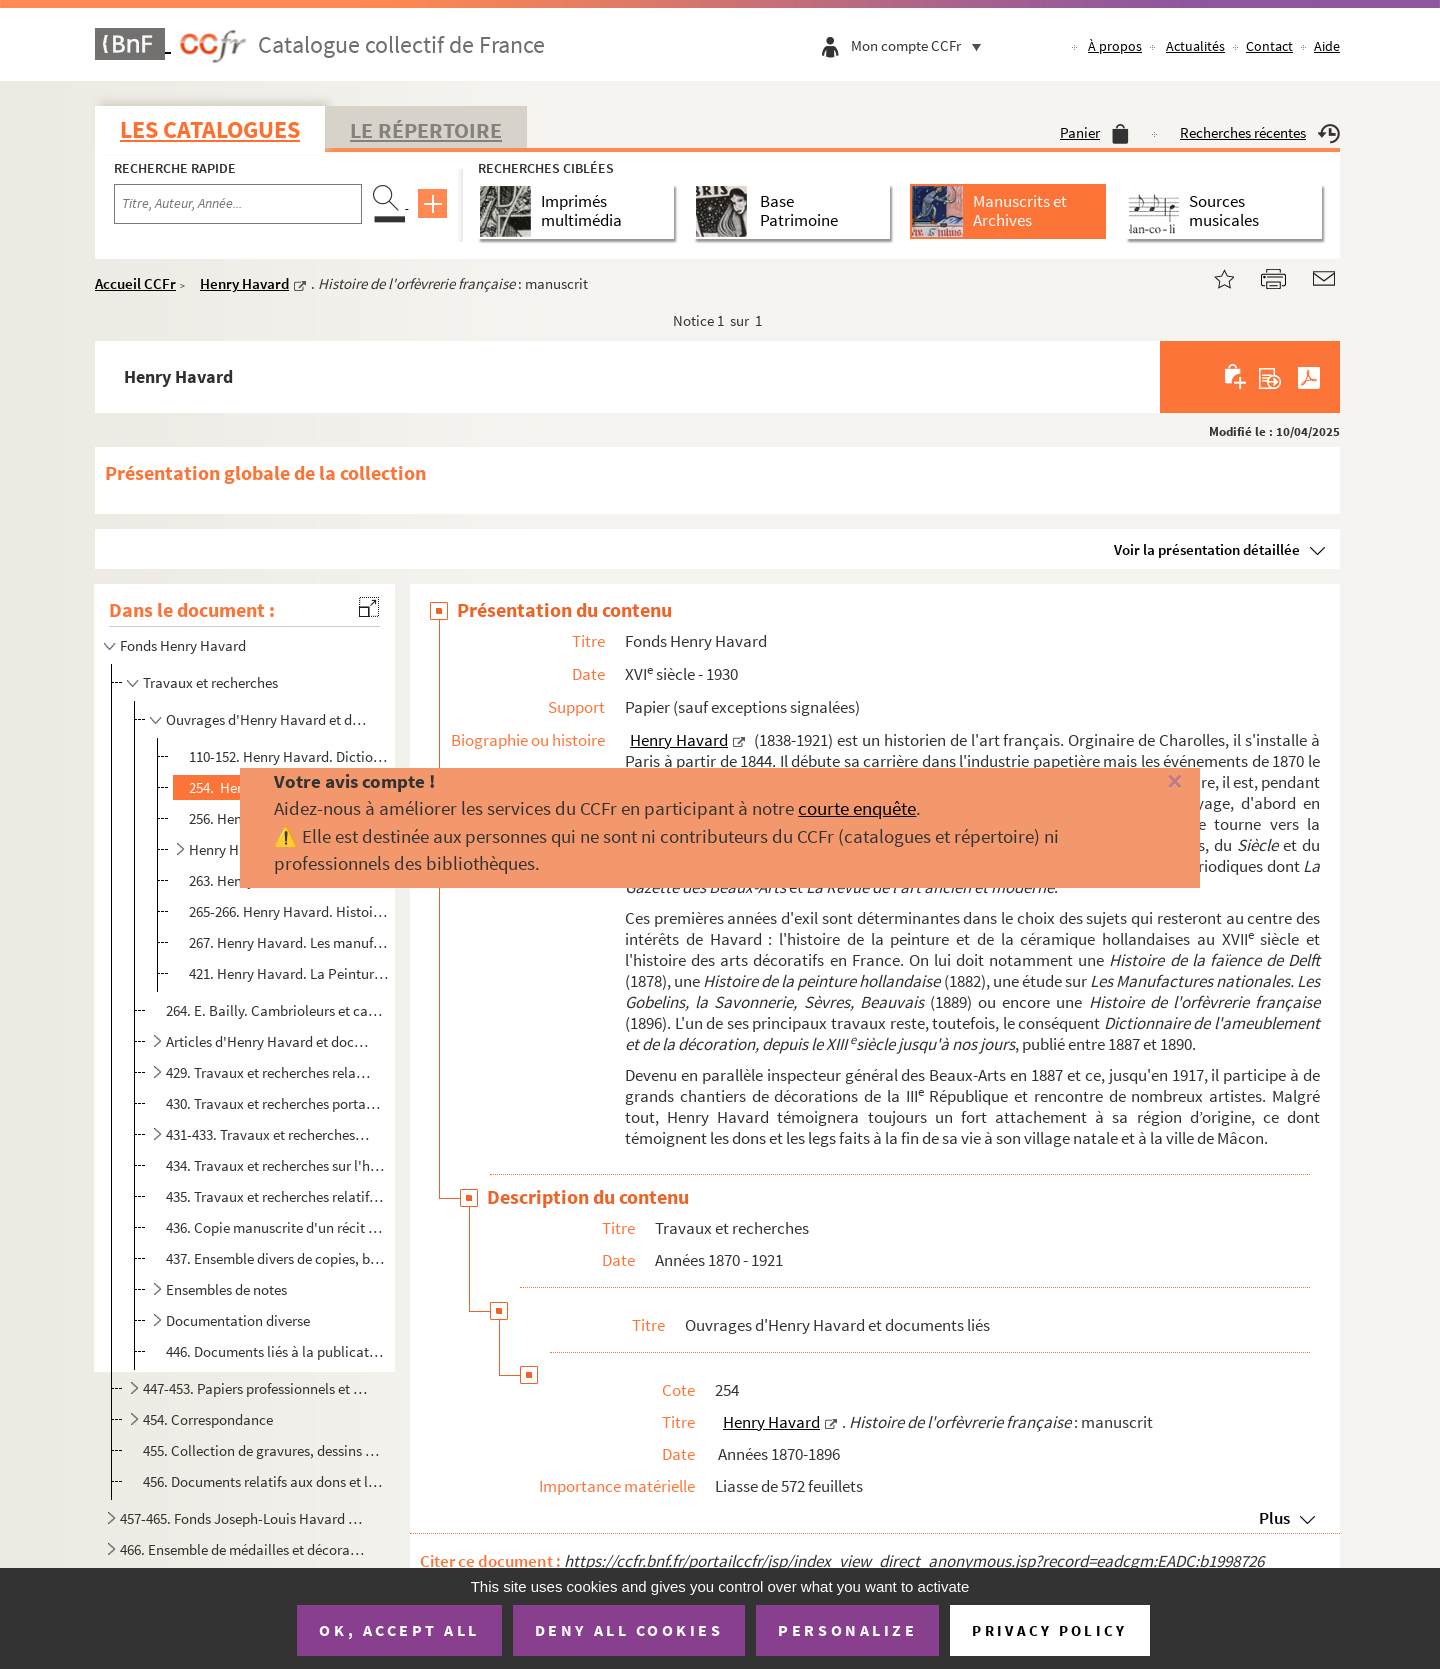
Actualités (1195, 46)
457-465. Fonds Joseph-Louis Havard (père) (243, 1518)
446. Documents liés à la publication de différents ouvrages (276, 1351)
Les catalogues (210, 129)
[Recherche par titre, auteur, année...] (238, 204)
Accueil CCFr (135, 283)
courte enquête (857, 808)
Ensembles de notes (226, 1289)
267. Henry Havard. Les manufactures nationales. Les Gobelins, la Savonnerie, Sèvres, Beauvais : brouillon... (289, 942)
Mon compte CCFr (921, 45)
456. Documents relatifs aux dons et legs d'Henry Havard (263, 1481)
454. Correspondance (208, 1419)
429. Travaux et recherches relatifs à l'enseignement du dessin (268, 1072)
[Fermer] (1142, 782)
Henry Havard (244, 283)
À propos (1115, 46)
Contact (1269, 46)
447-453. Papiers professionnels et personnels (255, 1388)
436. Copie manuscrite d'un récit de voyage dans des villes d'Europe (276, 1227)
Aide (1327, 46)
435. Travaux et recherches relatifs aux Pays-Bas (276, 1196)
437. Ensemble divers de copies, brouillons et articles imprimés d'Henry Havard (276, 1258)
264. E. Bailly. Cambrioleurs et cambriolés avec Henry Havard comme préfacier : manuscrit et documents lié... (276, 1010)
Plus (1274, 1518)
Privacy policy (1049, 1630)
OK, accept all (399, 1630)
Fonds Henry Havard (183, 645)
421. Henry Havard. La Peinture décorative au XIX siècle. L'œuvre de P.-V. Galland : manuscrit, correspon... (289, 973)
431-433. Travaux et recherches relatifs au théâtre (268, 1134)
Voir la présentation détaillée (1207, 549)
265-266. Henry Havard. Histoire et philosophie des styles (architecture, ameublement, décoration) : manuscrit (289, 911)
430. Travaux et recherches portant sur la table (276, 1103)
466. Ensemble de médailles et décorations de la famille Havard (243, 1549)
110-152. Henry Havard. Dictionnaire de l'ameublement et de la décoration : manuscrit (289, 756)
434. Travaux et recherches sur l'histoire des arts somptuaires (276, 1165)
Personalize (847, 1630)
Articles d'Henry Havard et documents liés (268, 1041)
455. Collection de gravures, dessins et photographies (263, 1450)
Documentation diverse (238, 1320)
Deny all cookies (629, 1630)
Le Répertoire (426, 130)
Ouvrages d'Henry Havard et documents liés (268, 719)
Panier (1094, 132)
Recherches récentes (1260, 132)
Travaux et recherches (210, 682)
